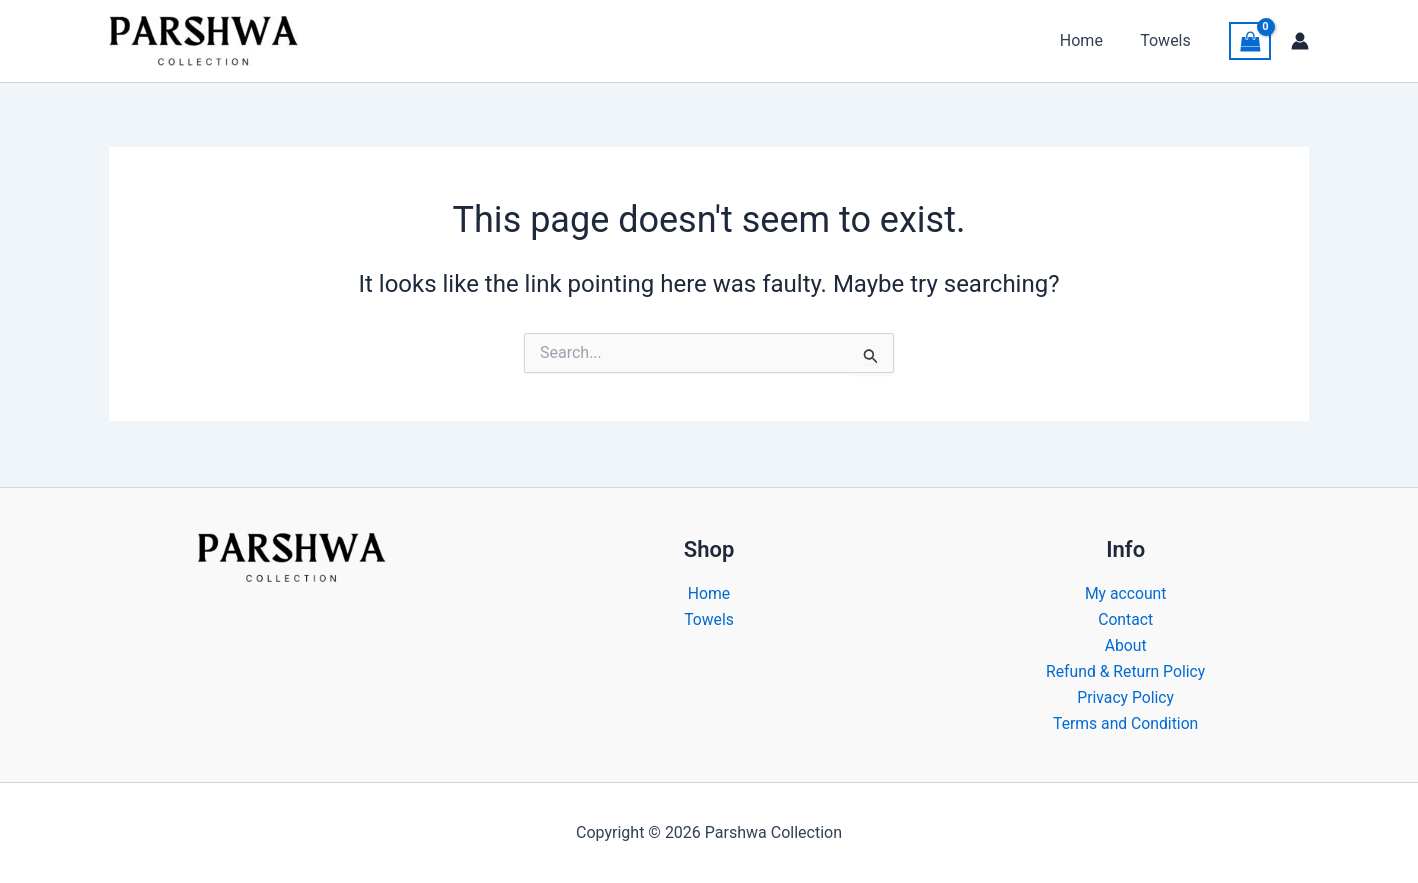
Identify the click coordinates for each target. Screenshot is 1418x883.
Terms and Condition (1126, 723)
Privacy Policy (1125, 697)
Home (1089, 40)
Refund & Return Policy (1126, 670)
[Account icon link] (1300, 41)
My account (1125, 591)
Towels (1168, 40)
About (1125, 644)
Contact (1126, 617)
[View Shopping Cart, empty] (1250, 41)
